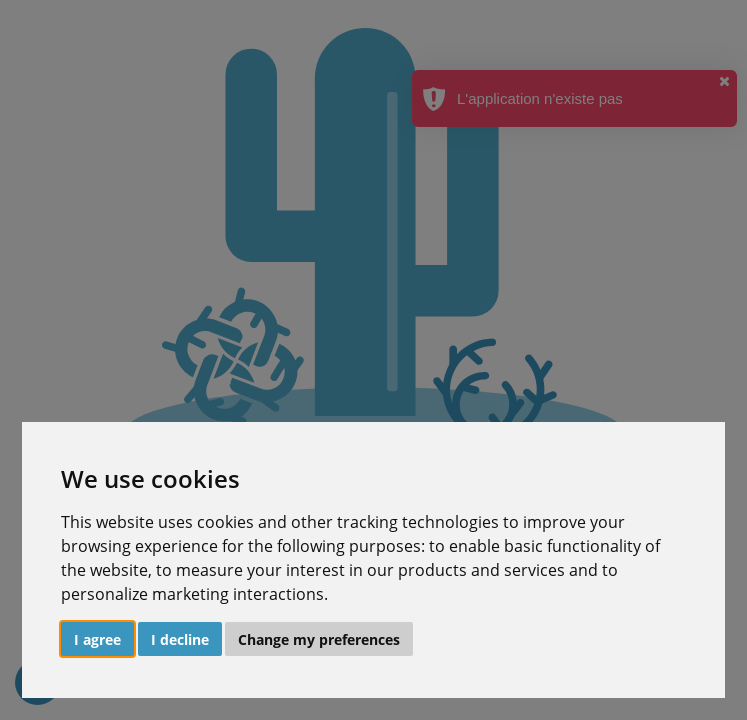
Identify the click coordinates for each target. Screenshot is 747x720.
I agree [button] (97, 639)
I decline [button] (180, 639)
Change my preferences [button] (319, 639)
